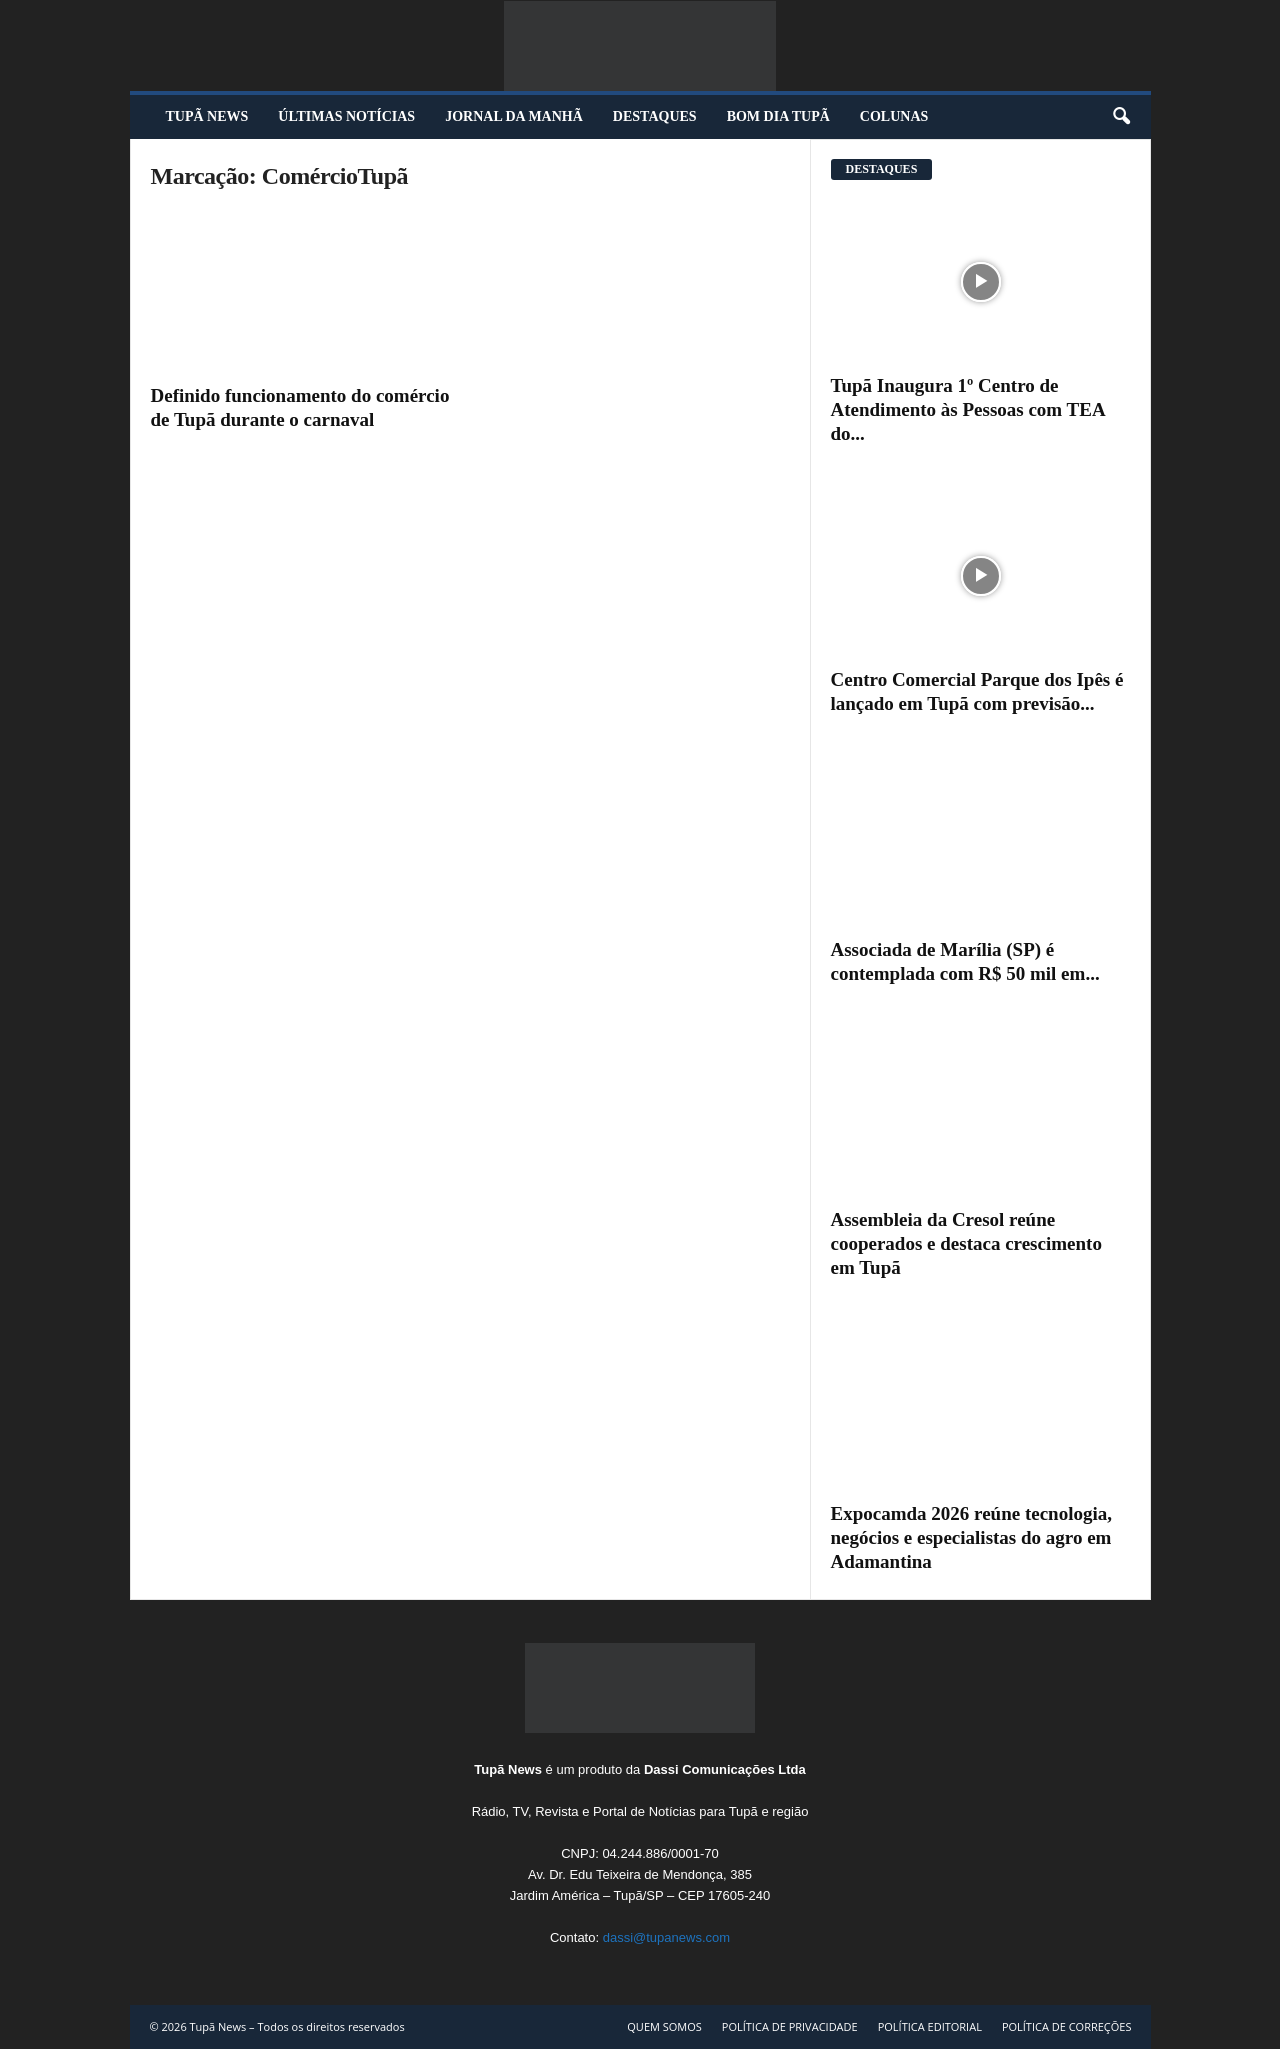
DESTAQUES (655, 116)
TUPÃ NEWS (207, 116)
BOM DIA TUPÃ (778, 116)
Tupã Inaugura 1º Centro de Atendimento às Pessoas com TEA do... (968, 409)
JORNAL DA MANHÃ (514, 116)
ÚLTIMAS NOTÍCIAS (346, 116)
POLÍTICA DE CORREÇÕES (1067, 2026)
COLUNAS (894, 116)
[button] (1121, 117)
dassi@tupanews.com (666, 1937)
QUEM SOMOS (664, 2026)
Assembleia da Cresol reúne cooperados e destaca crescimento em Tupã (966, 1243)
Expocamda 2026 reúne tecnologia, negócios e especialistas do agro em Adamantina (971, 1537)
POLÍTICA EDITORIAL (930, 2026)
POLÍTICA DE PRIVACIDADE (790, 2026)
